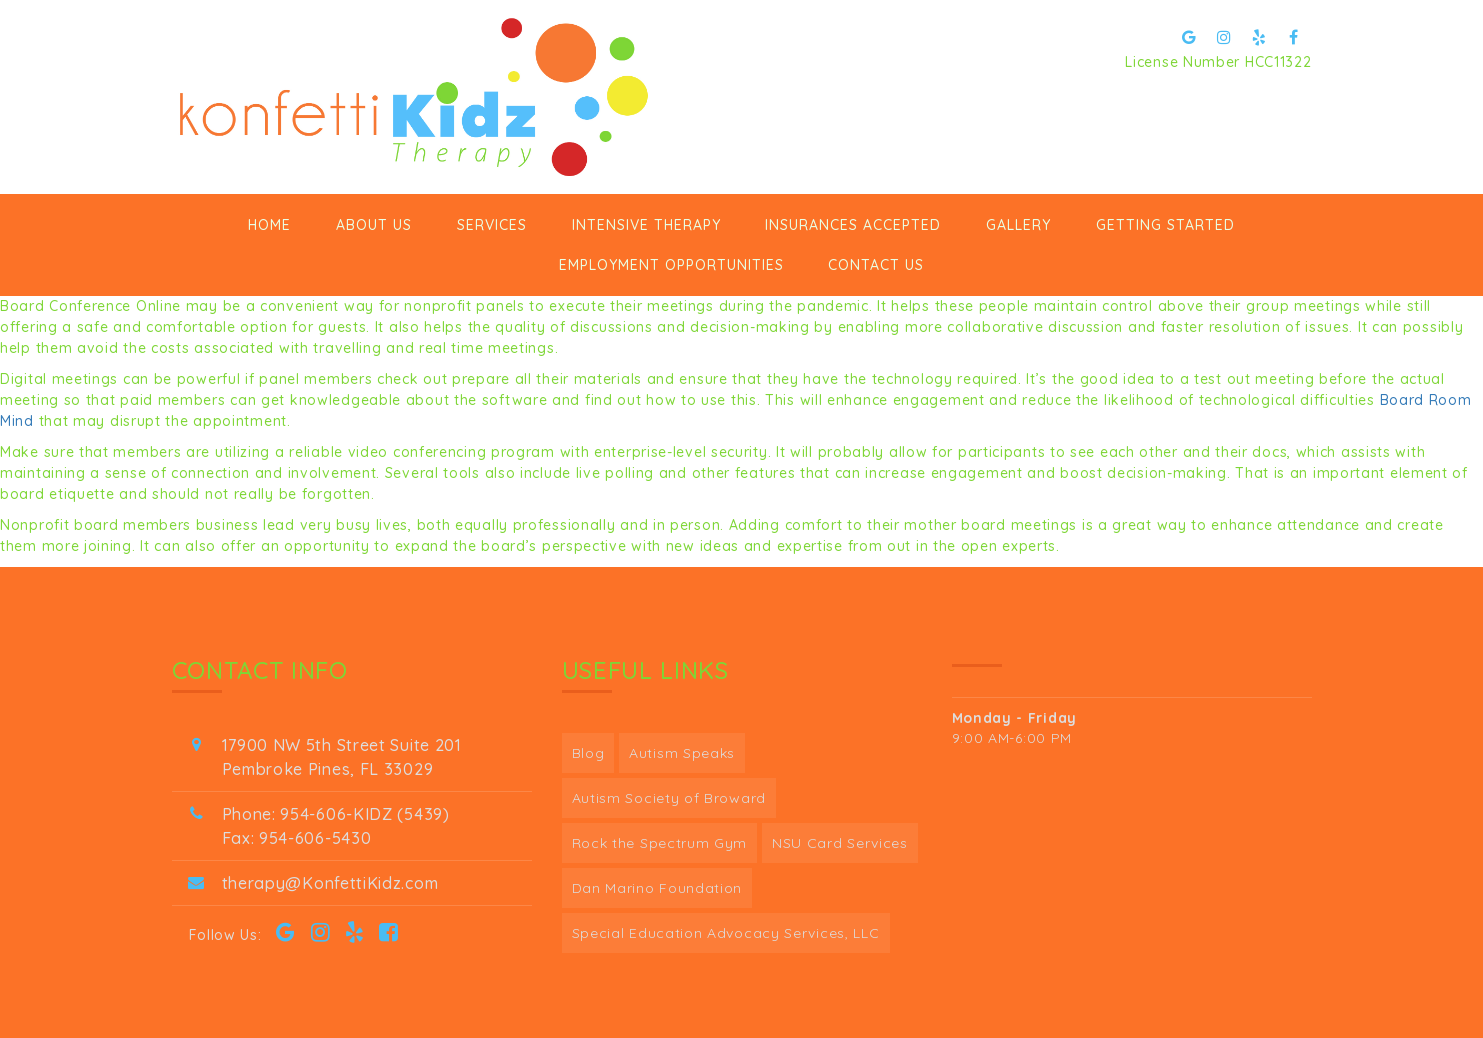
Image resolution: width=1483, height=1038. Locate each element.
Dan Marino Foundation (657, 888)
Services (492, 225)
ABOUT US (374, 225)
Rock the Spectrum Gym (660, 843)
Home (269, 225)
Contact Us (876, 265)
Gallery (1018, 225)
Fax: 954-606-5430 (297, 838)
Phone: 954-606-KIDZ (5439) (336, 814)
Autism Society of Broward (669, 798)
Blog (588, 753)
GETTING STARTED (1165, 225)
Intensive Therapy (646, 225)
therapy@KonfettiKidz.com (330, 883)
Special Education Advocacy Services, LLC (726, 933)
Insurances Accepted (853, 225)
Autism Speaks (682, 753)
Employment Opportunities (671, 265)
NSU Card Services (840, 843)
